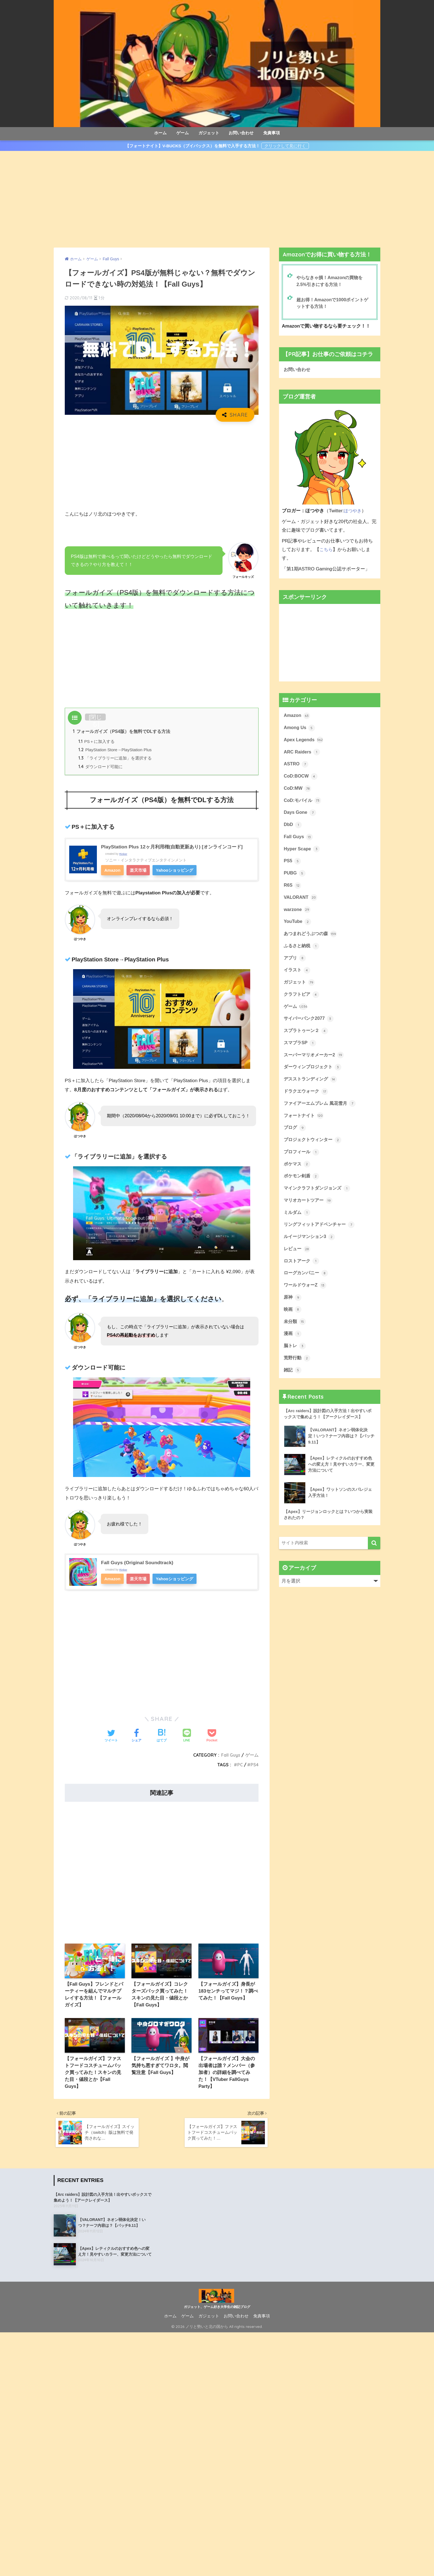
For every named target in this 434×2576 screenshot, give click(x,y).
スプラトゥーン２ (307, 1038)
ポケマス (297, 1175)
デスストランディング (312, 1088)
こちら (326, 550)
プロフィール (302, 1162)
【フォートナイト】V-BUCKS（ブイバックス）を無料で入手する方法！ (192, 145)
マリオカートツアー (309, 1212)
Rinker (123, 855)
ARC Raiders (302, 754)
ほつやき (353, 511)
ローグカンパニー (307, 1286)
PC (240, 1766)
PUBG (295, 877)
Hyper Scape (302, 853)
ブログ (295, 1137)
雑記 (293, 1385)
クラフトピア (302, 1001)
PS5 (292, 865)
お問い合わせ (241, 132)
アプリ (295, 964)
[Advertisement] (217, 199)
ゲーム (182, 132)
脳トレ (295, 1360)
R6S (292, 890)
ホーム (160, 132)
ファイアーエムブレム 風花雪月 (322, 1113)
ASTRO (296, 766)
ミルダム (297, 1224)
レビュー (297, 1261)
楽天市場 (138, 871)
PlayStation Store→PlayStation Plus (116, 750)
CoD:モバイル (303, 803)
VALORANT (301, 902)
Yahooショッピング (175, 871)
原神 (293, 1311)
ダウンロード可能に (100, 768)
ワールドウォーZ (306, 1298)
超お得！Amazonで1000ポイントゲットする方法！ (334, 304)
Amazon (112, 871)
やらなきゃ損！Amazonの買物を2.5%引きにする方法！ (331, 281)
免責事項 (271, 132)
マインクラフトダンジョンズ (319, 1199)
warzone (297, 915)
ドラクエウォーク (307, 1100)
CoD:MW (298, 791)
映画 (293, 1323)
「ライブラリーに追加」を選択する (115, 759)
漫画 (293, 1348)
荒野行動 (297, 1373)
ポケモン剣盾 (302, 1187)
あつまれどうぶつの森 (312, 939)
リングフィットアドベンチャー (321, 1236)
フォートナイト (305, 1125)
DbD (293, 828)
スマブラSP (300, 1051)
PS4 (254, 1766)
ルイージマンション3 (310, 1249)
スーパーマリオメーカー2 (315, 1063)
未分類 (295, 1335)
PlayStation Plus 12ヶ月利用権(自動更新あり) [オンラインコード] (175, 848)
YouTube (298, 927)
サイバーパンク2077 (310, 1026)
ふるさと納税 (302, 952)
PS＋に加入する (96, 742)
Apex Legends (304, 741)
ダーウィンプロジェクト (314, 1075)
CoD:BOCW (301, 778)
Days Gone (300, 816)
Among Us (300, 729)
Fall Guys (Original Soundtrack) (138, 1564)
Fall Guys (230, 1756)
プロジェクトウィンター (314, 1150)
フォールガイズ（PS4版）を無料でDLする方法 (122, 731)
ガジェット (208, 132)
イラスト (297, 977)
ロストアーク (302, 1274)
